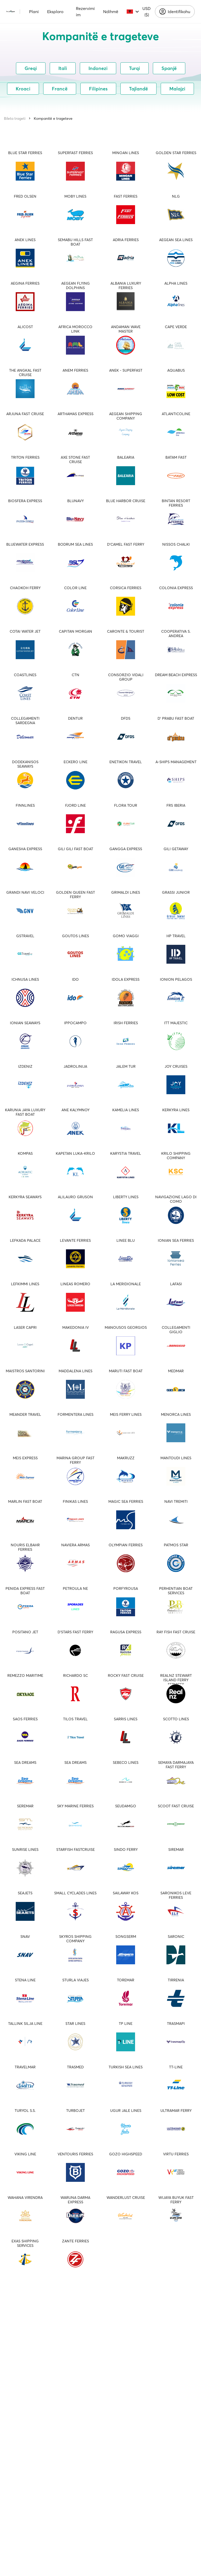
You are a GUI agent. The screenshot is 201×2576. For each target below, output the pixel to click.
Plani (34, 11)
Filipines (98, 89)
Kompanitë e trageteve (53, 118)
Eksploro (55, 11)
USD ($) (146, 11)
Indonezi (98, 68)
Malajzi (177, 89)
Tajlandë (138, 89)
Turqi (134, 68)
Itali (62, 68)
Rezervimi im (85, 11)
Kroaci (23, 89)
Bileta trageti (14, 118)
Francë (60, 89)
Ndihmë (110, 11)
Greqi (31, 68)
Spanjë (169, 68)
